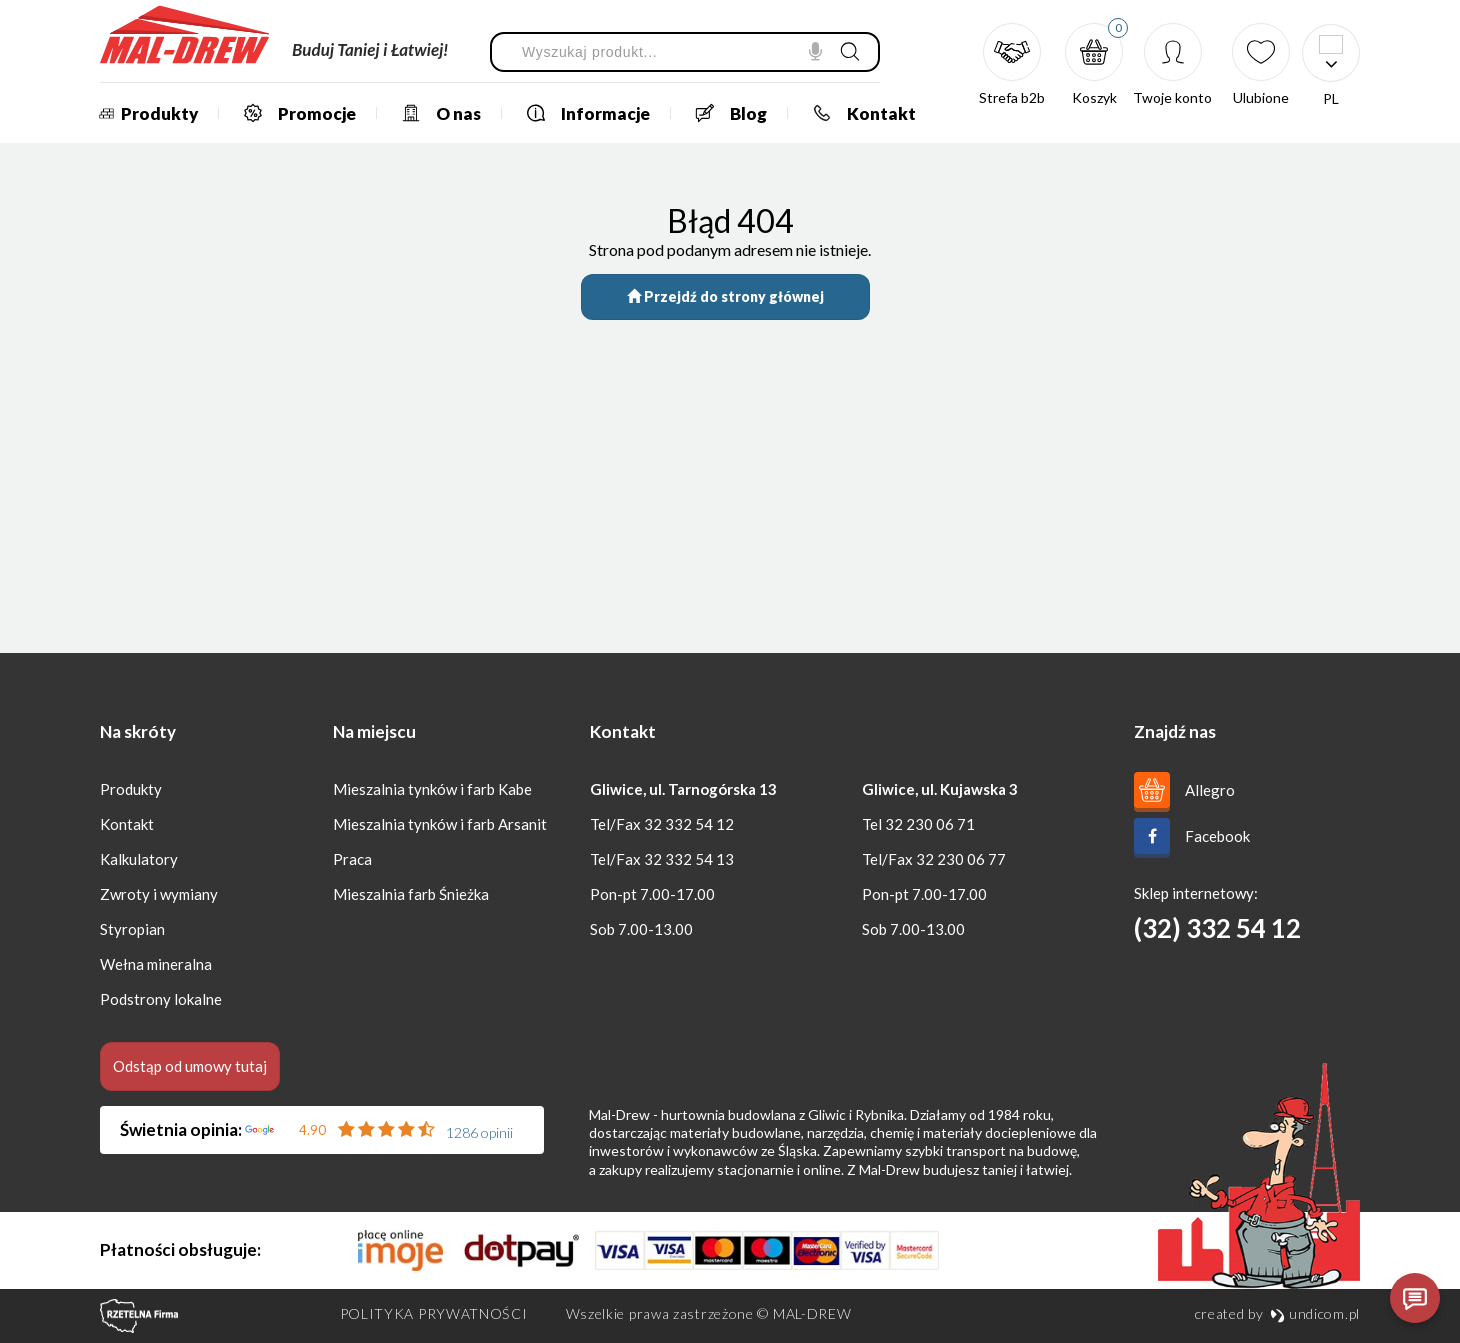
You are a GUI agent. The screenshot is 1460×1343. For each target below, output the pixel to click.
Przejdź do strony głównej (725, 296)
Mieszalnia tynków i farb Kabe (432, 789)
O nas (434, 113)
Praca (352, 859)
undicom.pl (1315, 1313)
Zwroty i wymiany (159, 894)
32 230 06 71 (930, 824)
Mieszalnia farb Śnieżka (411, 894)
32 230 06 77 (961, 859)
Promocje (293, 113)
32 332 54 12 (689, 824)
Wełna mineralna (156, 964)
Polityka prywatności (434, 1313)
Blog (724, 113)
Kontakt (857, 113)
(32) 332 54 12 (1217, 928)
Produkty (146, 113)
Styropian (132, 929)
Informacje (581, 113)
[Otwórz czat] (1415, 1298)
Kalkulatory (139, 859)
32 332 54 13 (689, 859)
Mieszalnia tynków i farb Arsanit (440, 824)
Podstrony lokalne (161, 999)
